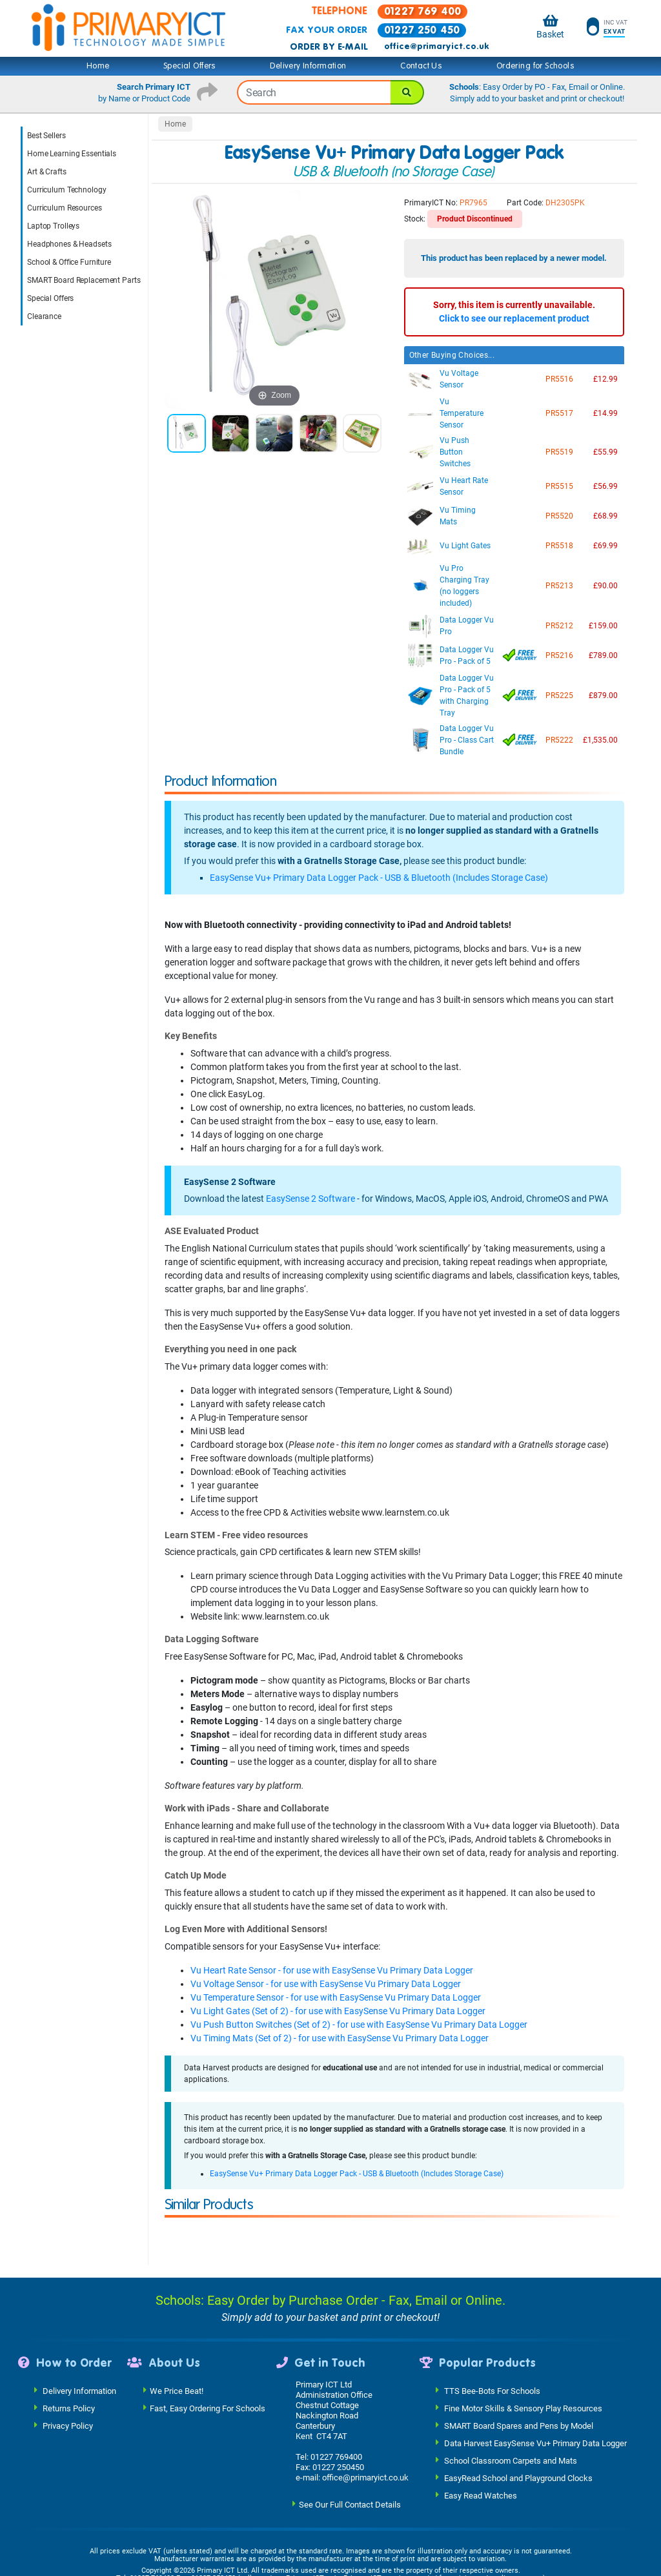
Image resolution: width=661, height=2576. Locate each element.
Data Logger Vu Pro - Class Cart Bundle (467, 740)
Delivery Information (308, 65)
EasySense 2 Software (310, 1198)
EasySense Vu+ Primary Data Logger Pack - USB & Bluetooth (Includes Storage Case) (379, 877)
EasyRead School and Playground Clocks (518, 2402)
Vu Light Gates (465, 545)
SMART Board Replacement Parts (84, 280)
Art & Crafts (46, 171)
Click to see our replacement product (514, 318)
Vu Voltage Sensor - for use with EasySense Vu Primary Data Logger (325, 1984)
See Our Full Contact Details (350, 2428)
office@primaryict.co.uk (436, 46)
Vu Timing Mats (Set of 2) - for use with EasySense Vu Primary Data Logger (339, 2038)
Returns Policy (69, 2332)
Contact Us (421, 65)
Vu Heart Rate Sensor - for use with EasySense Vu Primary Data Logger (331, 1970)
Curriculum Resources (64, 207)
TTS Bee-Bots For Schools (492, 2315)
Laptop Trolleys (53, 226)
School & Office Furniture (69, 262)
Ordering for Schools (535, 65)
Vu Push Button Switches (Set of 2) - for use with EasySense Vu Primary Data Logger (358, 2024)
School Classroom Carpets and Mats (510, 2384)
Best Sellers (46, 135)
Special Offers (189, 65)
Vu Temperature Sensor (461, 413)
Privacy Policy (68, 2349)
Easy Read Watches (480, 2419)
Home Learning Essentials (71, 153)
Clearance (44, 316)
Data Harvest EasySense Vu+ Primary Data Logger (535, 2367)
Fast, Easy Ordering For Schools (207, 2332)
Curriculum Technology (66, 189)
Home (98, 65)
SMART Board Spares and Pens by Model (518, 2349)
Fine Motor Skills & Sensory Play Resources (523, 2332)
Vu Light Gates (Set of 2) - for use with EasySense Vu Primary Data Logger (337, 2011)
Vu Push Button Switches (455, 452)
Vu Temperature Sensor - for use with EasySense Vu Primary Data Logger (335, 1997)
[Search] (407, 92)
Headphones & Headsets (69, 244)
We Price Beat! (176, 2315)
